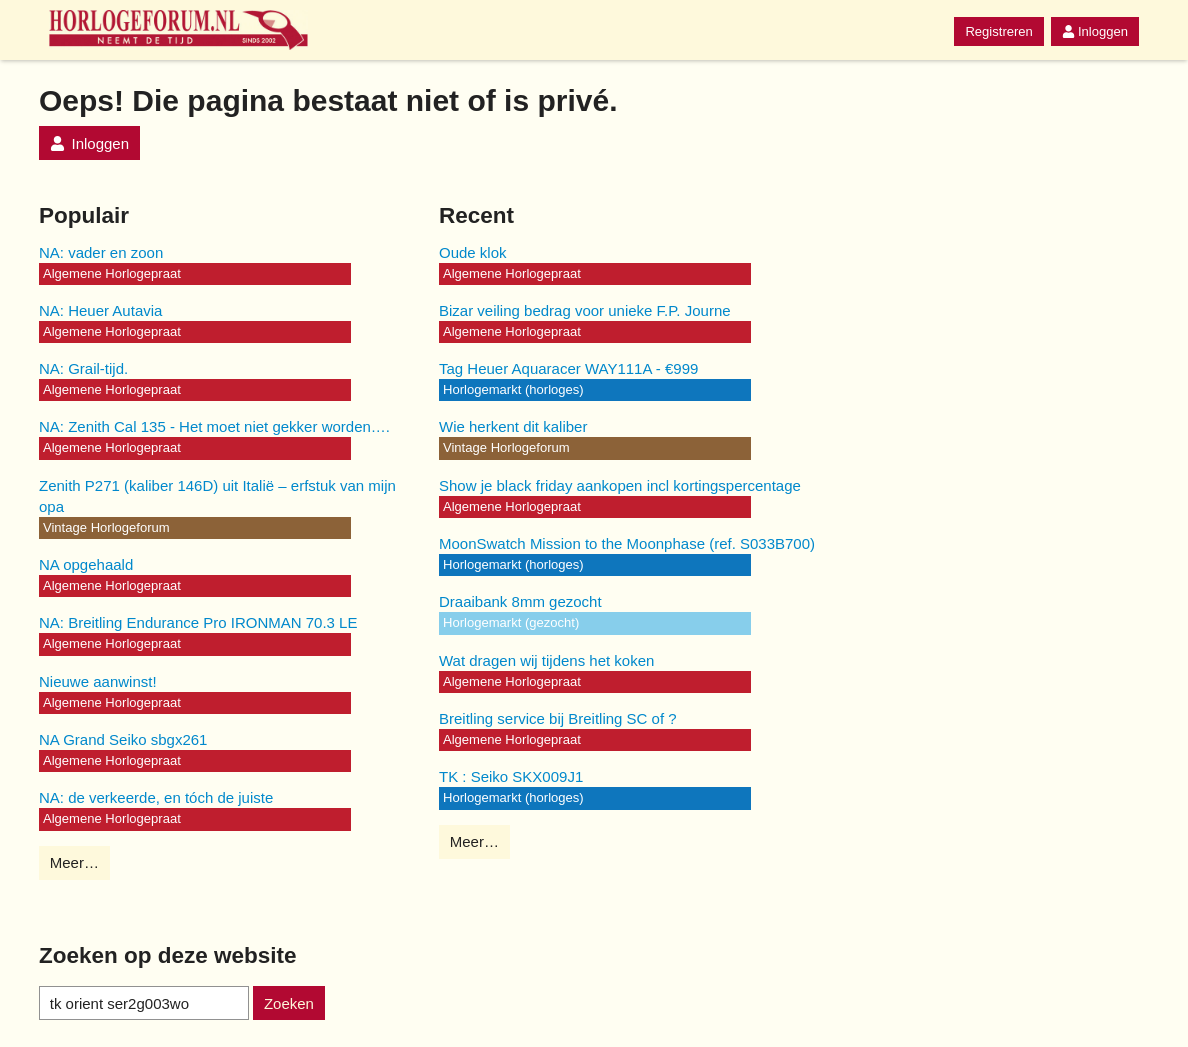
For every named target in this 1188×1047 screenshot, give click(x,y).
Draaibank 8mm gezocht (520, 601)
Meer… (74, 862)
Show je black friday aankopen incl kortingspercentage (620, 485)
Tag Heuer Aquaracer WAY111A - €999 (568, 368)
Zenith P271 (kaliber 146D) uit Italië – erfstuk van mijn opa (217, 496)
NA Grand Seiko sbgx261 (123, 739)
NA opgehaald (86, 564)
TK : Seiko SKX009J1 (511, 776)
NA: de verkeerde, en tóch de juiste (156, 797)
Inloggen (1095, 31)
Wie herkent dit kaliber (513, 426)
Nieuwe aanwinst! (98, 681)
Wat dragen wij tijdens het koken (546, 660)
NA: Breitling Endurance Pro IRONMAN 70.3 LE (198, 622)
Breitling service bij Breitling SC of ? (558, 718)
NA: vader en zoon (101, 252)
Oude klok (473, 252)
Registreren (998, 31)
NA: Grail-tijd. (83, 368)
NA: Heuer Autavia (100, 310)
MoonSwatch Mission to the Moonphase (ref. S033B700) (627, 543)
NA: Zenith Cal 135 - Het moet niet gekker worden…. (214, 426)
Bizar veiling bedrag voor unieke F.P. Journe (585, 310)
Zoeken (289, 1003)
